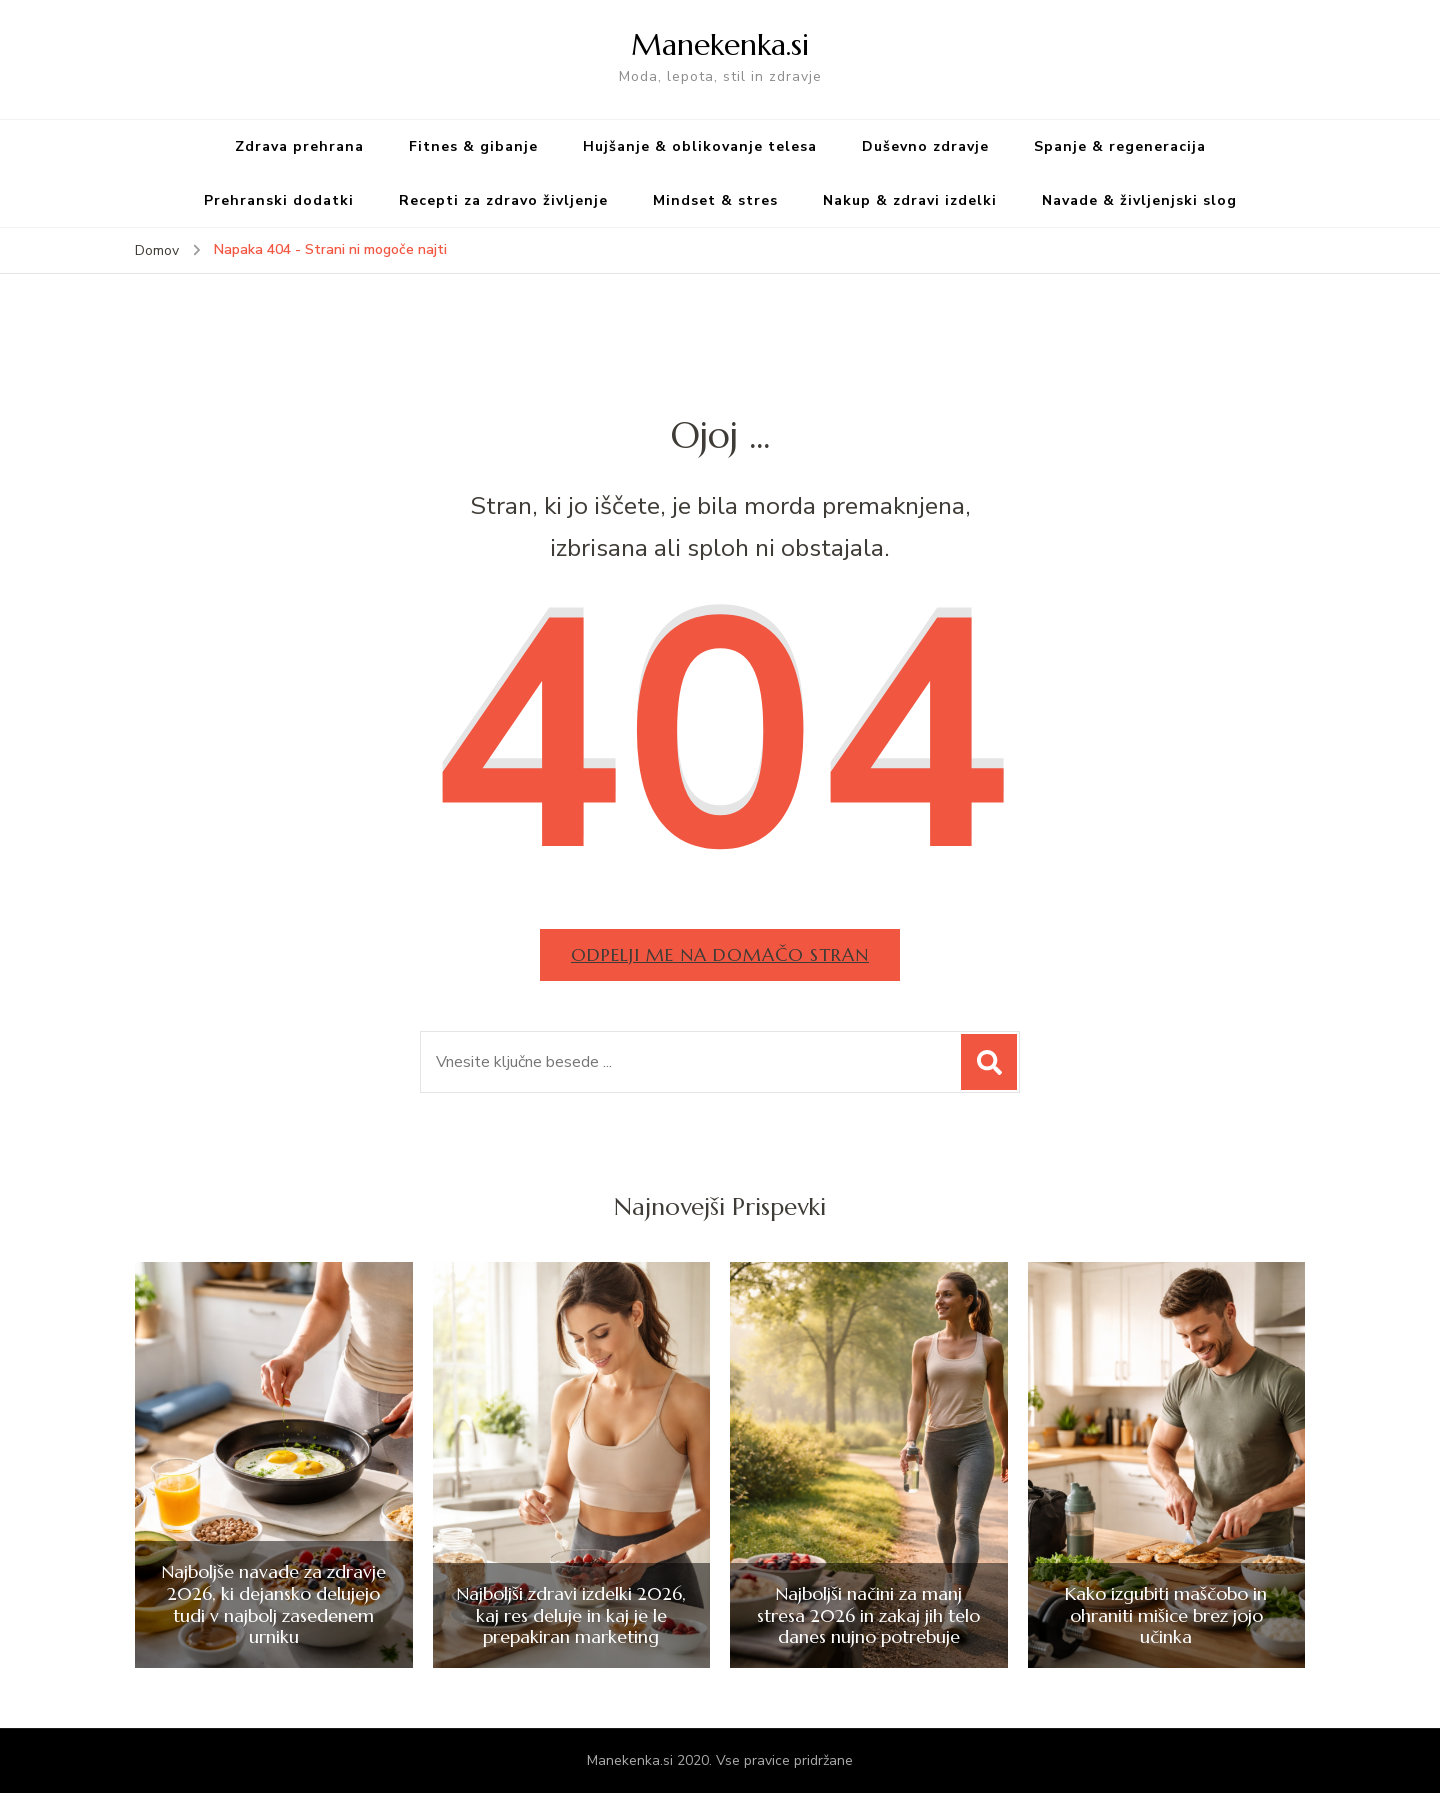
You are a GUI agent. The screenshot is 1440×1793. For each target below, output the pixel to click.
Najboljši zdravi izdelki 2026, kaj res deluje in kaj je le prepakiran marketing (571, 1615)
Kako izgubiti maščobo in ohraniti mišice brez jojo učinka (1166, 1615)
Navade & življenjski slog (1139, 200)
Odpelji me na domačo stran (720, 954)
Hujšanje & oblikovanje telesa (700, 146)
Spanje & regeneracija (1120, 146)
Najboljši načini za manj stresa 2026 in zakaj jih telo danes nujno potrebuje (868, 1615)
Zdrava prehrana (299, 146)
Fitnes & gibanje (473, 146)
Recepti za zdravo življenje (503, 200)
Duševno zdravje (925, 146)
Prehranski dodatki (279, 200)
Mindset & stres (715, 200)
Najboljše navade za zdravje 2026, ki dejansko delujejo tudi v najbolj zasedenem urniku (273, 1604)
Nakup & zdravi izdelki (910, 200)
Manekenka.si (720, 44)
